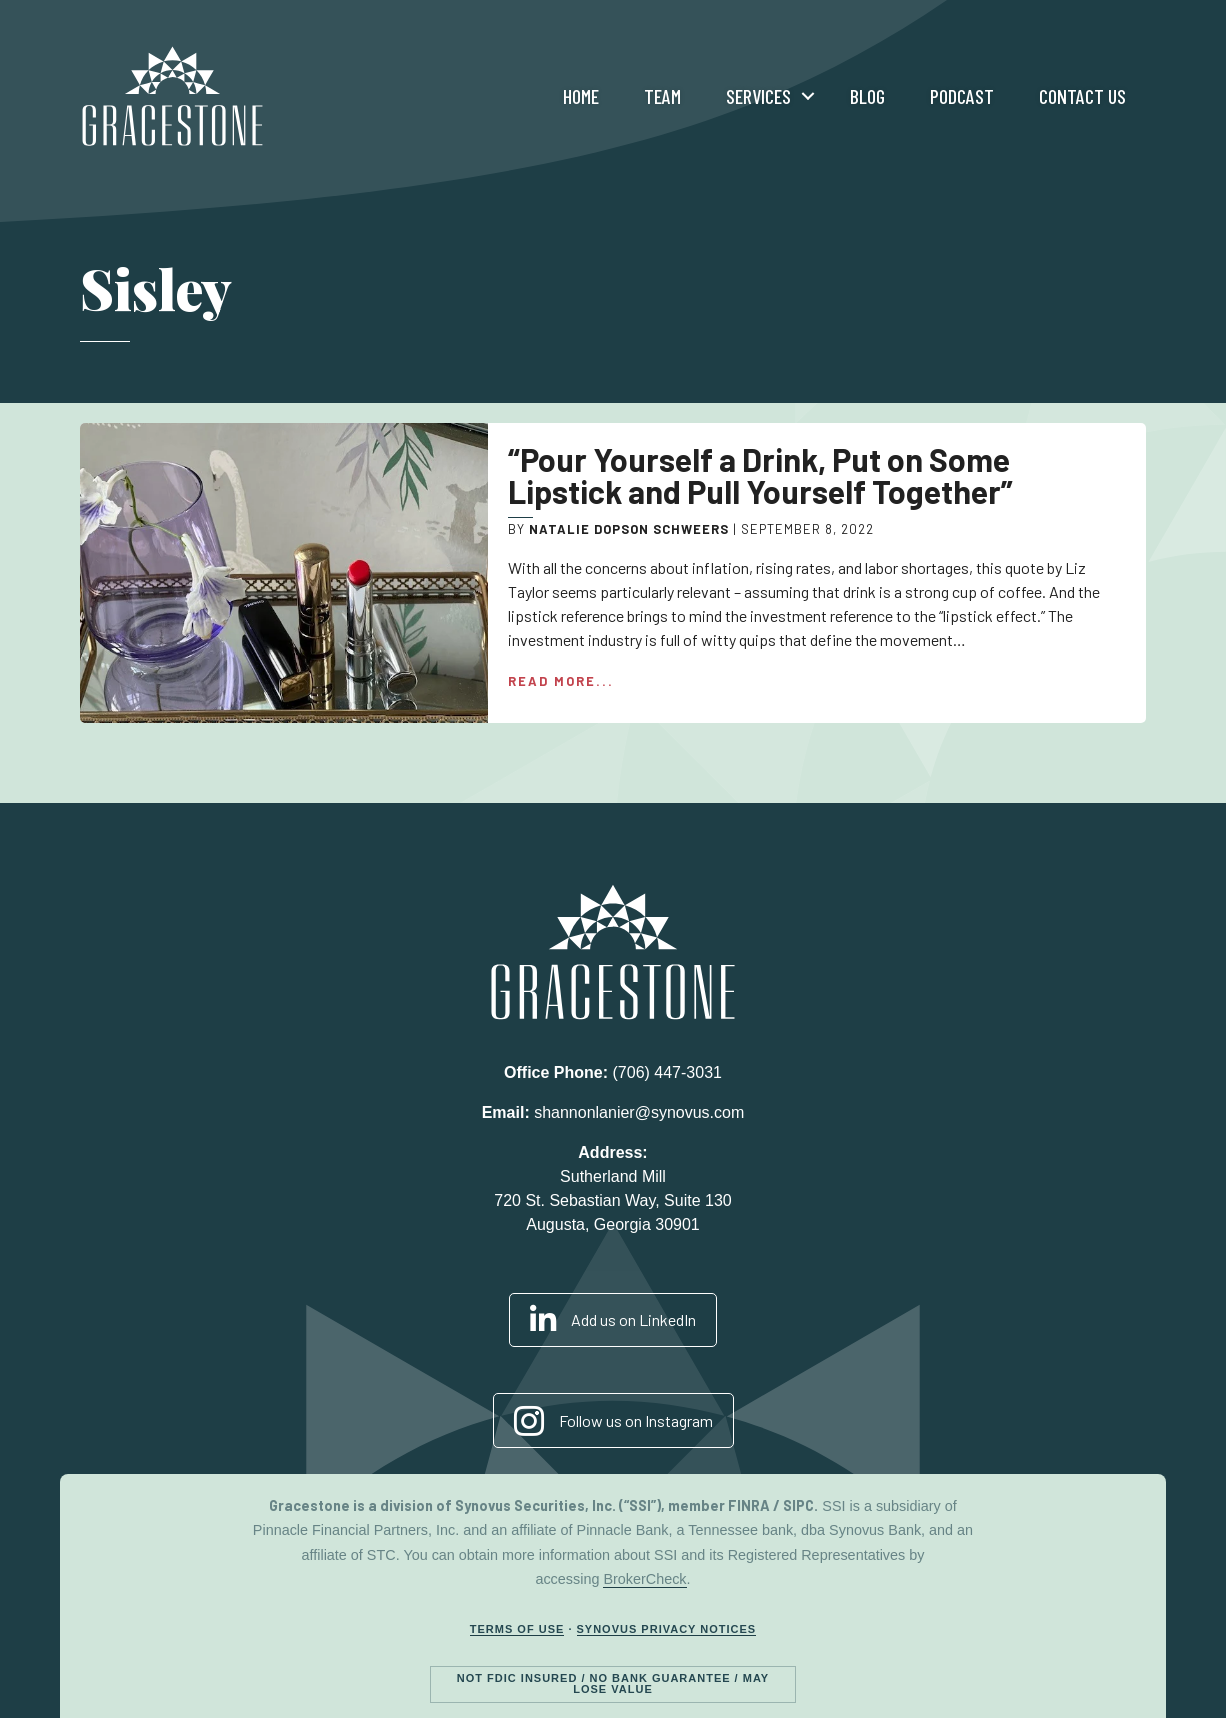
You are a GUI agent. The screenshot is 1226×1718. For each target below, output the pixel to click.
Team (662, 96)
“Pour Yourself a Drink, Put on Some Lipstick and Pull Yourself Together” (760, 475)
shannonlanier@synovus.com (639, 1112)
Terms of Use (517, 1629)
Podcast (962, 96)
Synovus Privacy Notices (667, 1629)
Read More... (561, 681)
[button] (808, 96)
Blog (867, 96)
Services (758, 96)
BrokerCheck (644, 1579)
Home (581, 96)
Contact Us (1082, 96)
